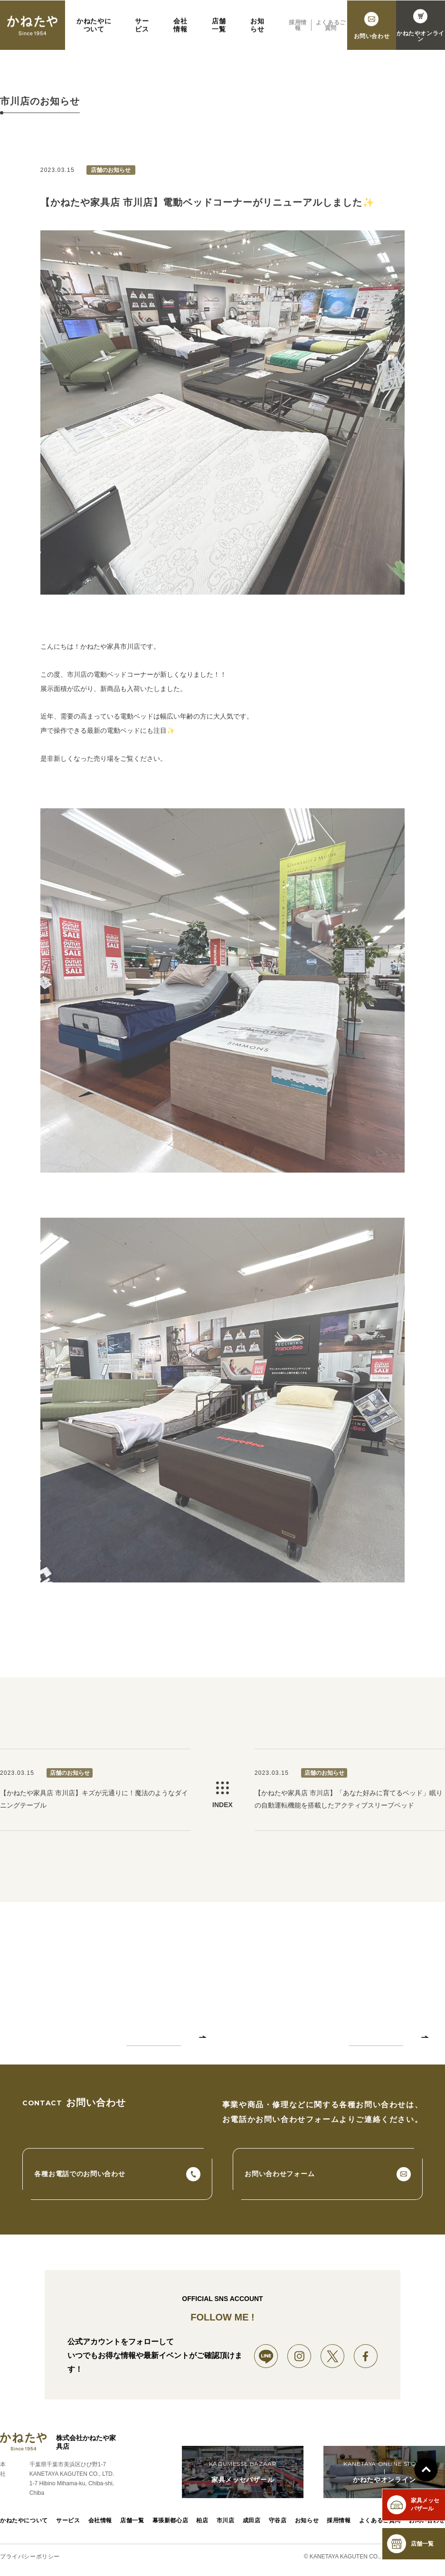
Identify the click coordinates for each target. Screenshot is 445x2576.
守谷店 (278, 2521)
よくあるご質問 (380, 2521)
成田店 (252, 2521)
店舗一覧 (132, 2521)
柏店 (202, 2521)
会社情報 (100, 2521)
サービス (68, 2521)
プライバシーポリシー (30, 2556)
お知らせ (307, 2521)
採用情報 (338, 2521)
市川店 (226, 2521)
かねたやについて (24, 2521)
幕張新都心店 (170, 2521)
